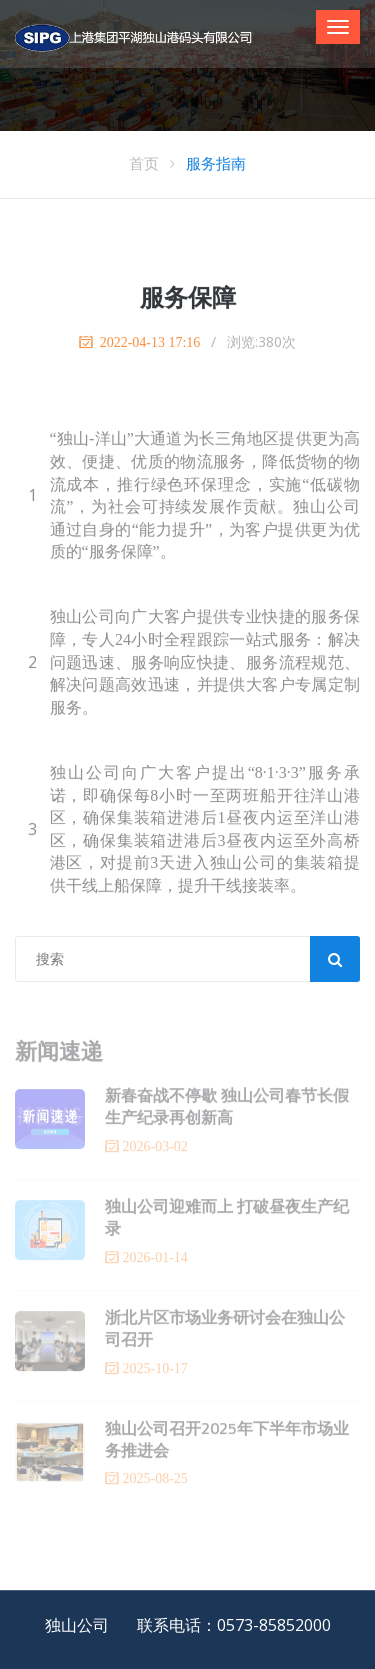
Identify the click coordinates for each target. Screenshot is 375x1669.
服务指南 (216, 163)
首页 (144, 163)
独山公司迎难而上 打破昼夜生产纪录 (227, 1222)
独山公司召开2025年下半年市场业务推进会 (227, 1444)
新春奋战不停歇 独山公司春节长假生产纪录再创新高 (227, 1111)
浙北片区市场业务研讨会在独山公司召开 (225, 1333)
